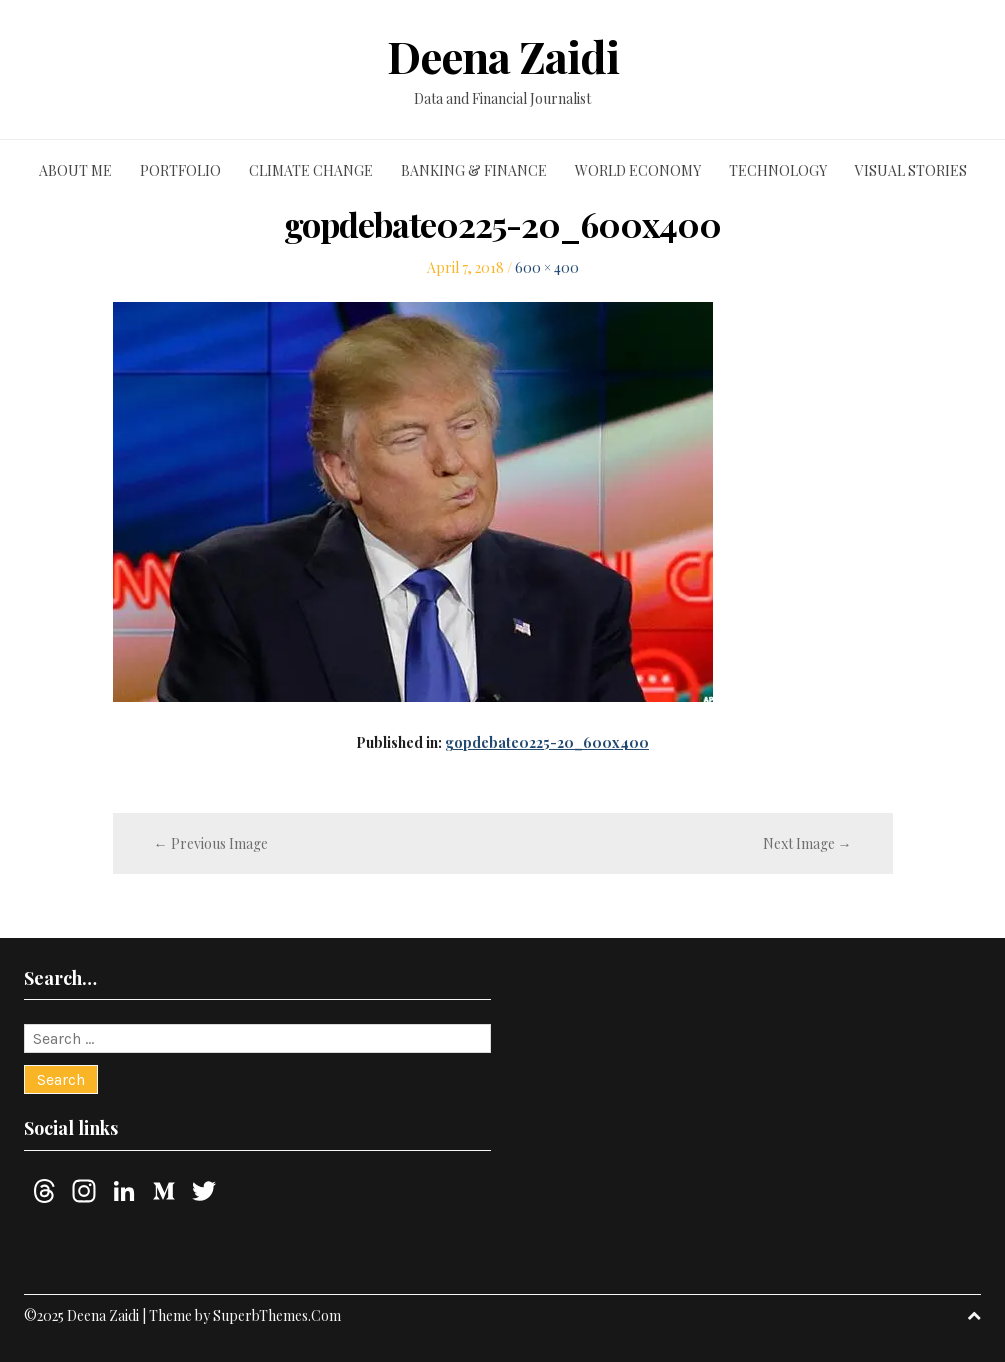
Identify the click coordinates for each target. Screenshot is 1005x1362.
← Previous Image (211, 843)
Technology (778, 170)
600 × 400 (547, 267)
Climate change (311, 170)
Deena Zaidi (503, 56)
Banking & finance (474, 170)
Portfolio (180, 170)
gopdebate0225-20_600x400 (547, 742)
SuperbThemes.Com (277, 1315)
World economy (638, 170)
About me (75, 170)
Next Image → (807, 843)
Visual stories (911, 170)
